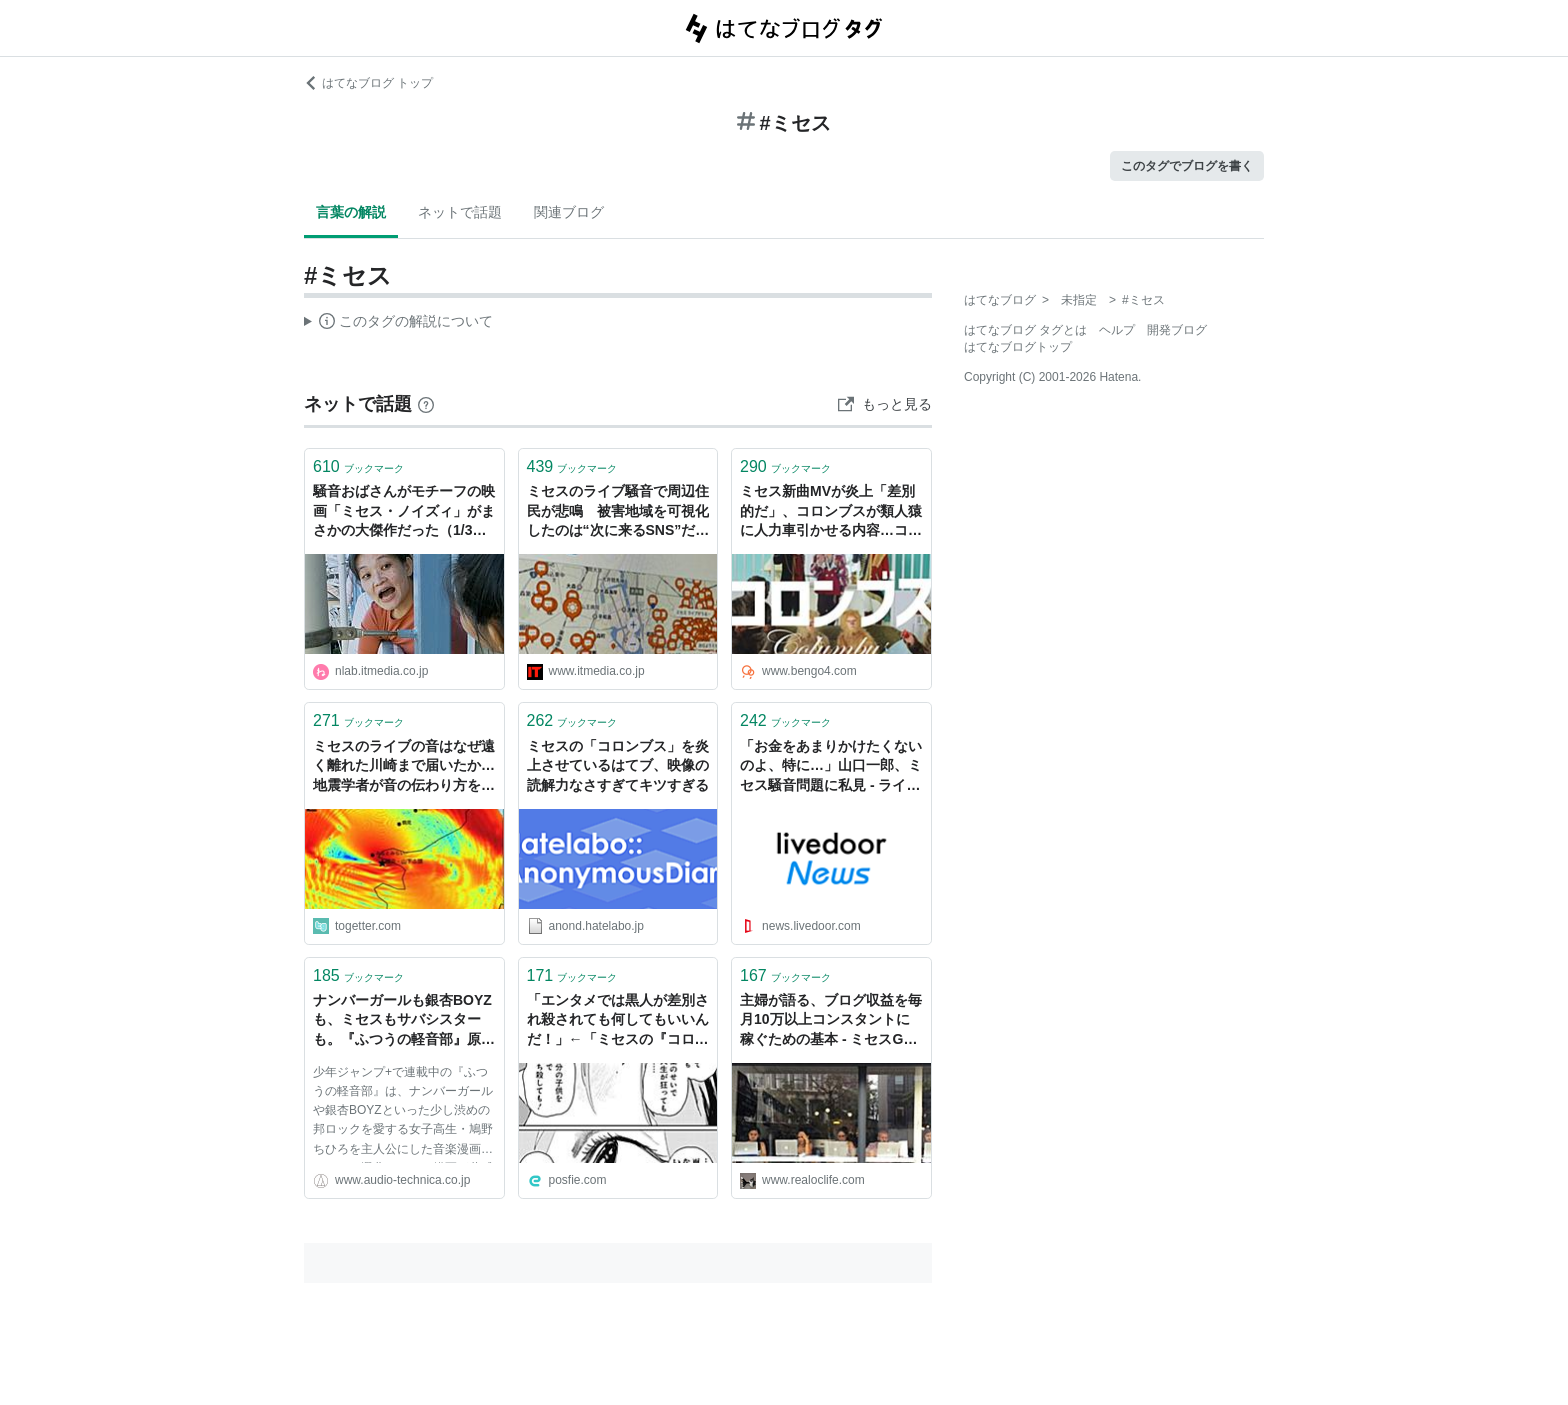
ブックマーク (358, 466)
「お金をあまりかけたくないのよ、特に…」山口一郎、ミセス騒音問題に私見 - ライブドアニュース (831, 767)
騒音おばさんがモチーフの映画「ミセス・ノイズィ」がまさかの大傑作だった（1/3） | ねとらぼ (404, 512)
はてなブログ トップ (368, 83)
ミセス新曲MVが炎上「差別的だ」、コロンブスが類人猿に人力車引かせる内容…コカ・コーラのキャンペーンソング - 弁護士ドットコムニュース (831, 512)
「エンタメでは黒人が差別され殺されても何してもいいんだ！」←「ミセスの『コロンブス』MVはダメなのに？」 (618, 1021)
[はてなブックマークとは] (426, 404)
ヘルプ (1117, 330)
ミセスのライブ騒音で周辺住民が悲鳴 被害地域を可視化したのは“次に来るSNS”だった (618, 512)
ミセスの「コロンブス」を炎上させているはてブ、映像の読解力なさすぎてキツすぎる (618, 765)
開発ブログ (1177, 330)
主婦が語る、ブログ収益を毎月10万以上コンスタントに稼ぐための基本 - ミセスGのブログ (831, 1021)
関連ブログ (569, 212)
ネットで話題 (460, 212)
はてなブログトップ (1018, 347)
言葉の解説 (351, 212)
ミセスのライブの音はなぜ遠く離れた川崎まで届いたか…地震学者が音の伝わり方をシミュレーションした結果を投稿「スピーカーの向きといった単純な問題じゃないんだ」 (404, 767)
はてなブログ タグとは (1025, 330)
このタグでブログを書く (1187, 166)
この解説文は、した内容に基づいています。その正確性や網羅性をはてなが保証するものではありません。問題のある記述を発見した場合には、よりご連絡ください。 (398, 324)
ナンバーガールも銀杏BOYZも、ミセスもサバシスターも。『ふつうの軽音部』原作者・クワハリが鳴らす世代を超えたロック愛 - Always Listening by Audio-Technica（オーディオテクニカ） (404, 1021)
